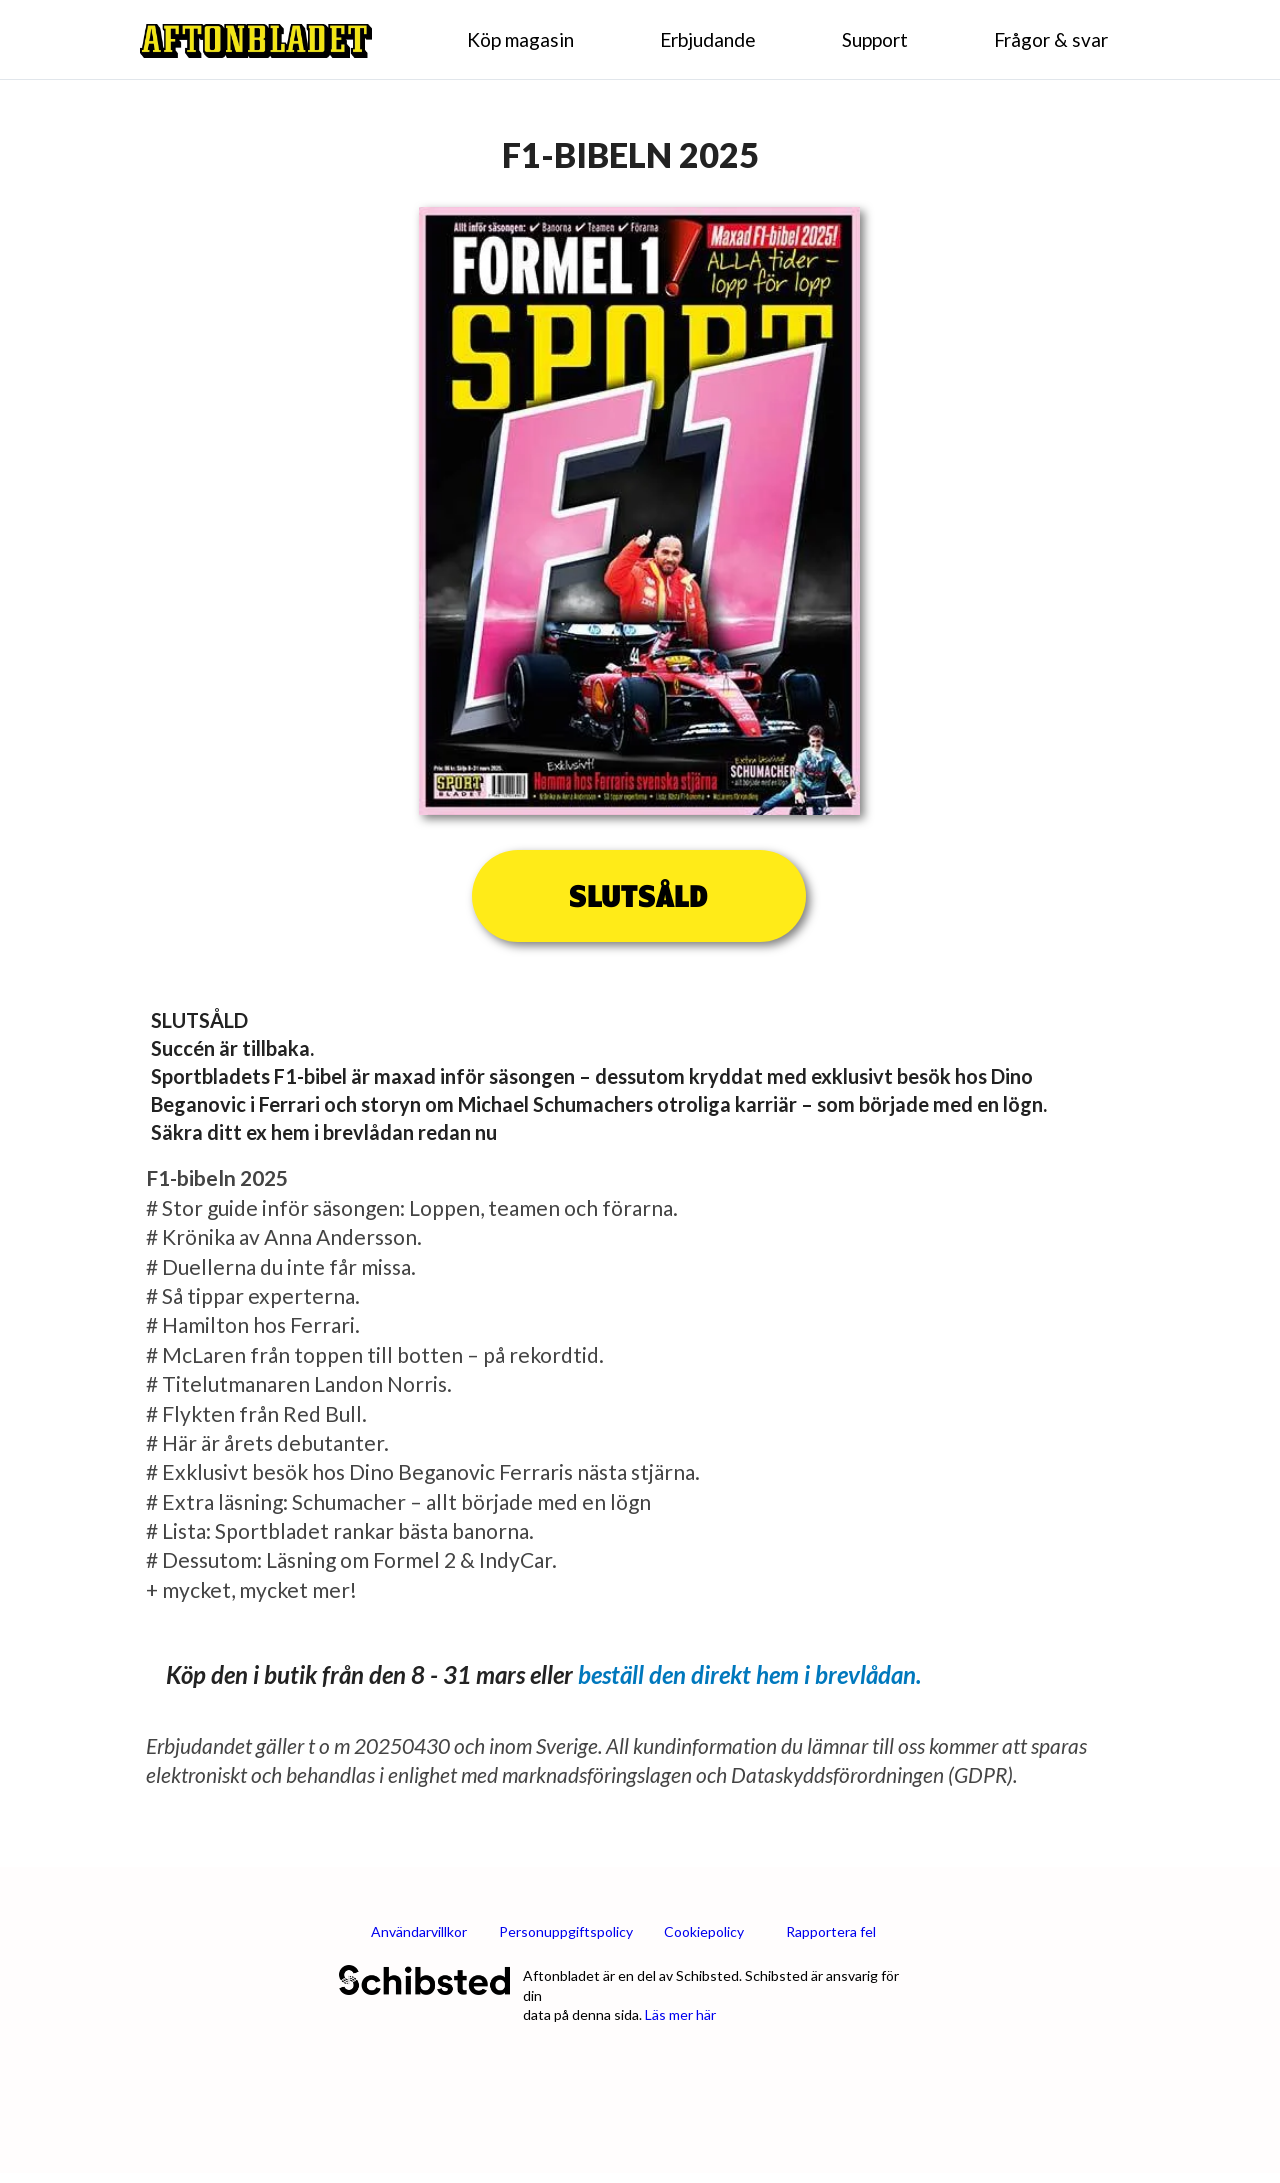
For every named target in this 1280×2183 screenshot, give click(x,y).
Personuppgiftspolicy (566, 1931)
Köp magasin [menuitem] (520, 39)
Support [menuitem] (875, 39)
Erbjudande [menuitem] (708, 39)
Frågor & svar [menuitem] (1051, 39)
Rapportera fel (831, 1931)
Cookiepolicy (704, 1931)
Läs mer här (680, 2014)
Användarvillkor (419, 1931)
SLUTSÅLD (638, 895)
